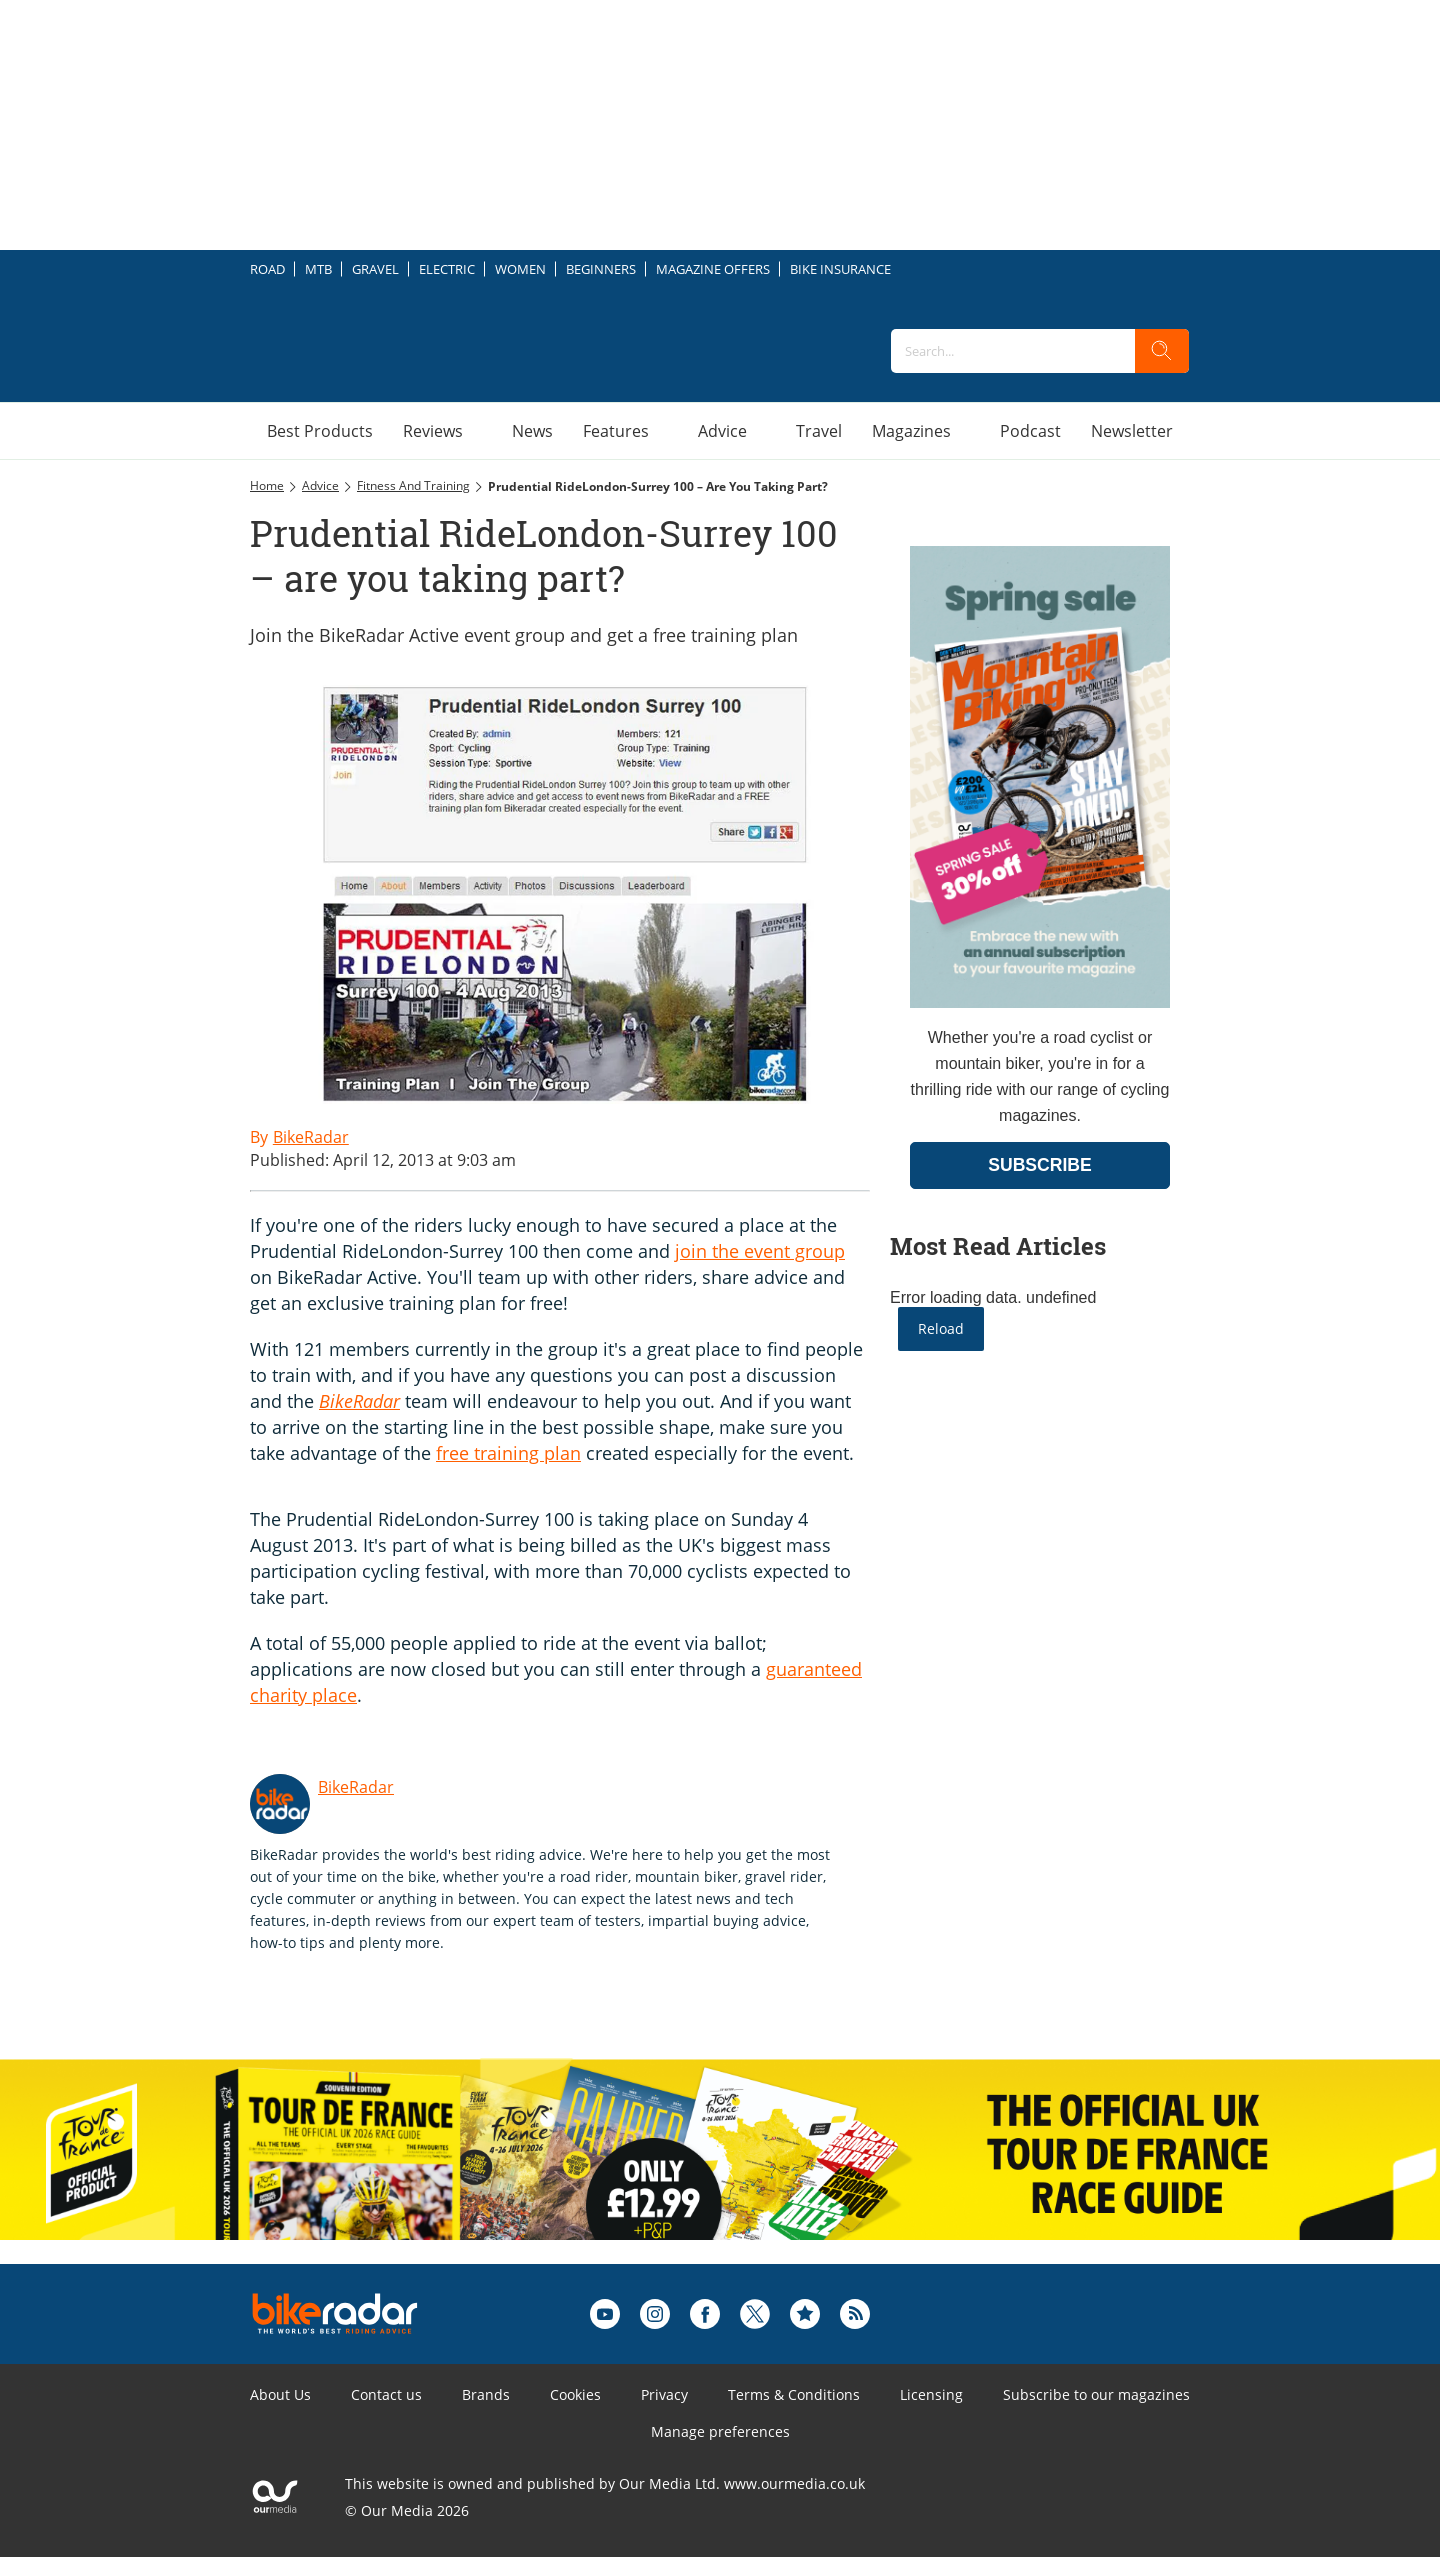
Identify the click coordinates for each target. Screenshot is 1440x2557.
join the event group (760, 1251)
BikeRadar (359, 1401)
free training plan (508, 1453)
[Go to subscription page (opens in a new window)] (1040, 1002)
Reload (941, 1328)
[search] (1162, 351)
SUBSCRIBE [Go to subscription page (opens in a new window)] (1040, 1165)
